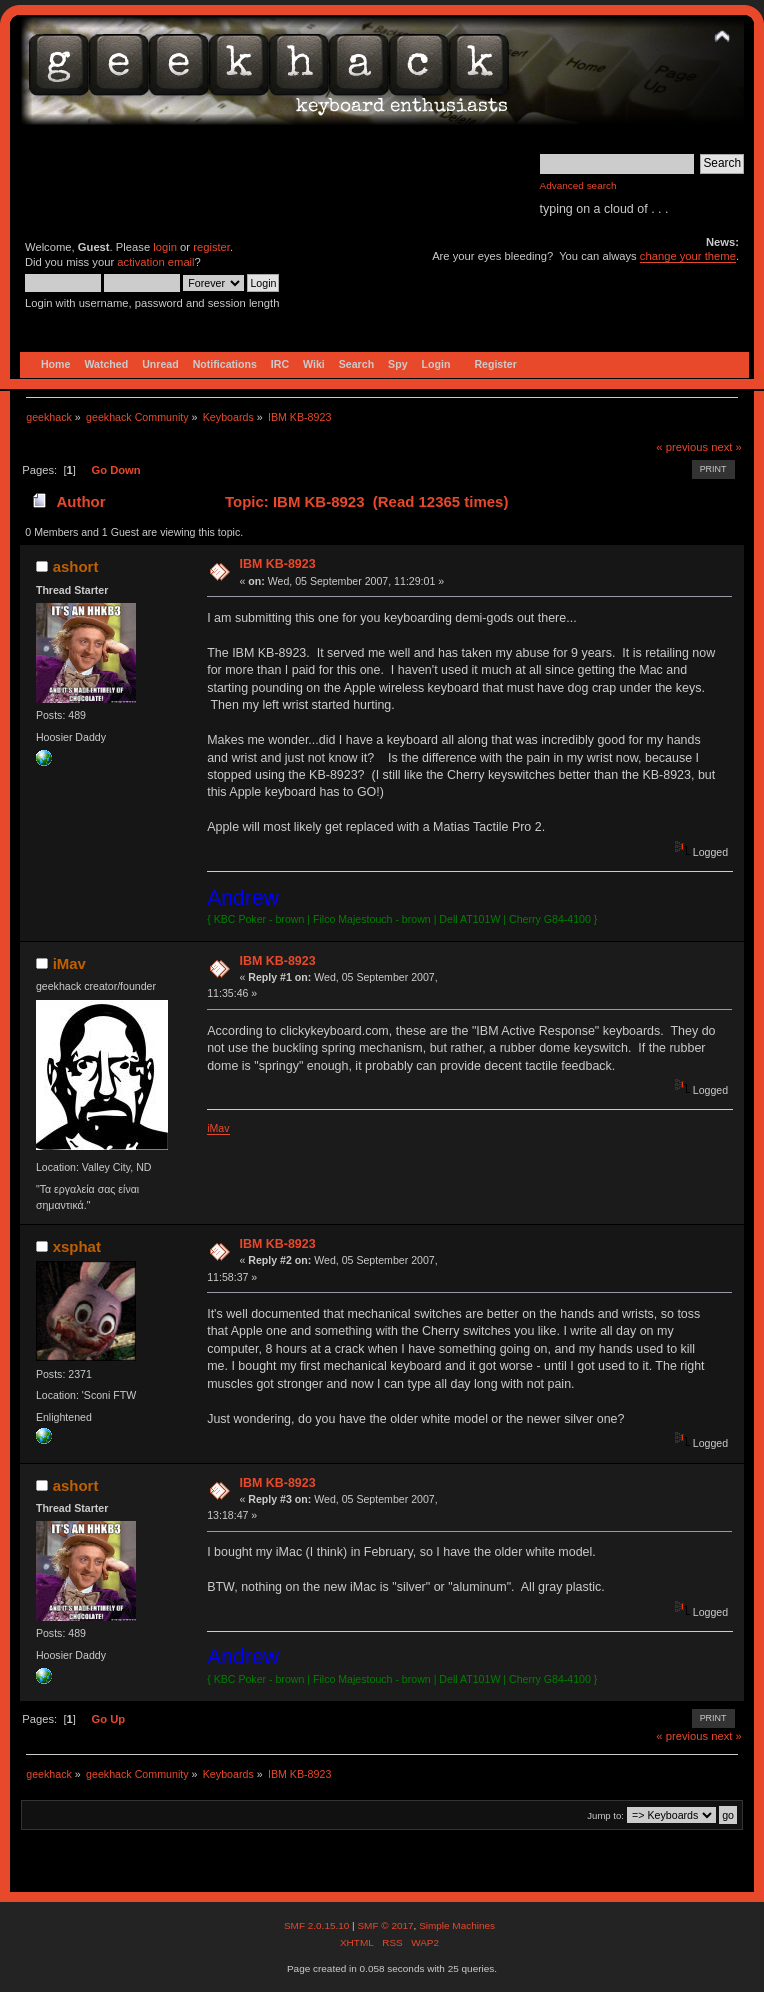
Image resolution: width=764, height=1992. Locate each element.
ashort (76, 566)
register (211, 247)
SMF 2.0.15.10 (318, 1925)
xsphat (77, 1246)
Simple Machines (457, 1925)
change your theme (688, 256)
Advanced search (578, 185)
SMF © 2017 (385, 1925)
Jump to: (605, 1815)
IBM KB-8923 (277, 564)
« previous (682, 447)
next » (726, 447)
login (165, 247)
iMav (69, 963)
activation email (155, 262)
